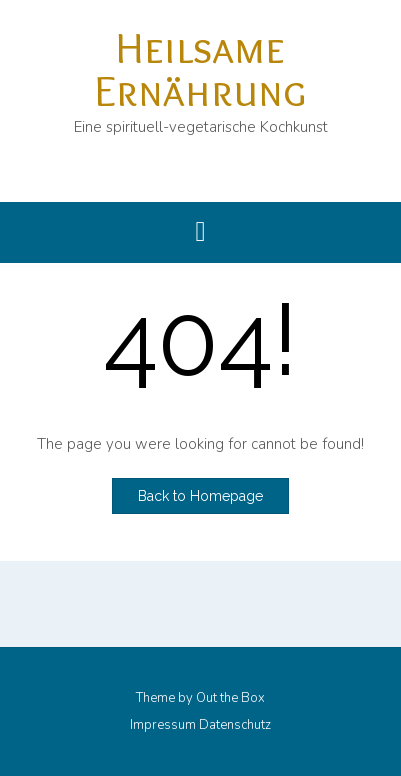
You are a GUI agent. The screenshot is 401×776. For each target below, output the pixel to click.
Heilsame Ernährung (200, 68)
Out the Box (230, 698)
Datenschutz (235, 725)
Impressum (163, 725)
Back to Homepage (200, 496)
